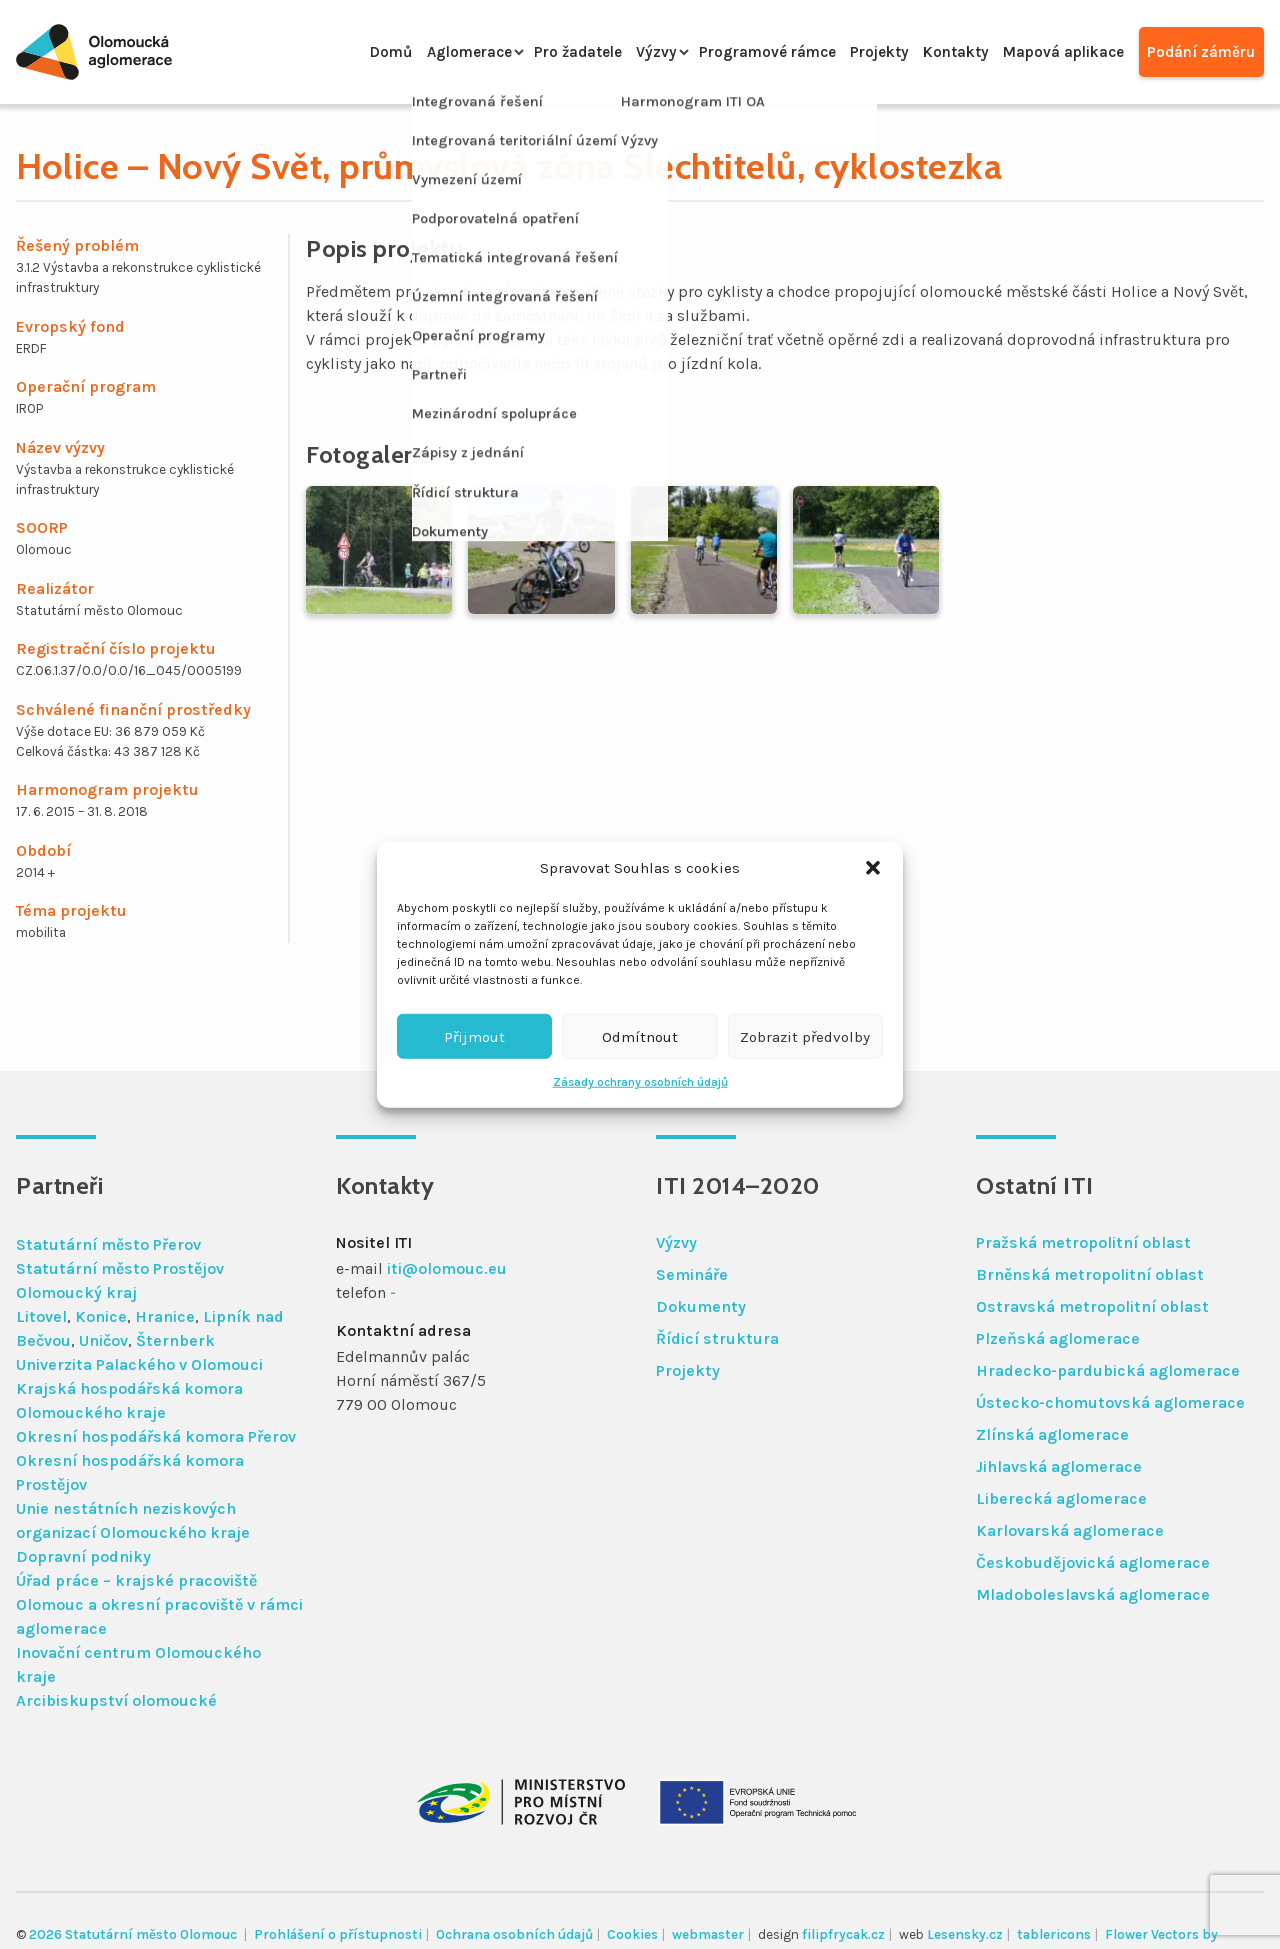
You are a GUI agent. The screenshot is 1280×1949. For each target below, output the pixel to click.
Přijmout (474, 1036)
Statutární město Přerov (108, 1244)
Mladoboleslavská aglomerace (1093, 1594)
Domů (332, 51)
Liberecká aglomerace (1061, 1498)
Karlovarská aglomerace (1070, 1530)
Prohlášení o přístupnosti (338, 1934)
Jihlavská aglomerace (1059, 1466)
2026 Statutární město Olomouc (134, 1934)
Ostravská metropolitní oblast (1092, 1306)
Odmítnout (640, 1036)
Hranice (165, 1316)
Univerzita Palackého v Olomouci (139, 1364)
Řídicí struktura (717, 1338)
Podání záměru (1199, 51)
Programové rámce (735, 51)
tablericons (1054, 1934)
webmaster (708, 1934)
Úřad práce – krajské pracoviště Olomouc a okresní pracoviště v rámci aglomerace (159, 1604)
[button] (873, 868)
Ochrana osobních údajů (514, 1934)
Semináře (692, 1274)
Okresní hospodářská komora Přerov (156, 1436)
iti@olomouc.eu (447, 1268)
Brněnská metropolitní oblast (1090, 1274)
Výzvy (618, 51)
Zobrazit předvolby (805, 1036)
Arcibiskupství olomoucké (116, 1700)
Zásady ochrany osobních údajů (640, 1082)
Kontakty (939, 51)
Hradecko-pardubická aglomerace (1108, 1370)
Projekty (856, 51)
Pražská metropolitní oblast (1083, 1242)
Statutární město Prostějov (120, 1268)
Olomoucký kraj (76, 1292)
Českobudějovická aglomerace (1093, 1562)
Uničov (103, 1340)
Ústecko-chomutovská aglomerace (1110, 1402)
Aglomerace (417, 51)
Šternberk (175, 1340)
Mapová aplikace (1055, 51)
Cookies (632, 1934)
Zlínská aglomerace (1052, 1434)
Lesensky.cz (965, 1934)
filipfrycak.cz (843, 1934)
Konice (101, 1316)
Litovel (41, 1316)
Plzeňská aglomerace (1058, 1338)
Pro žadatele (534, 51)
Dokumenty (701, 1306)
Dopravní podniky (83, 1556)
